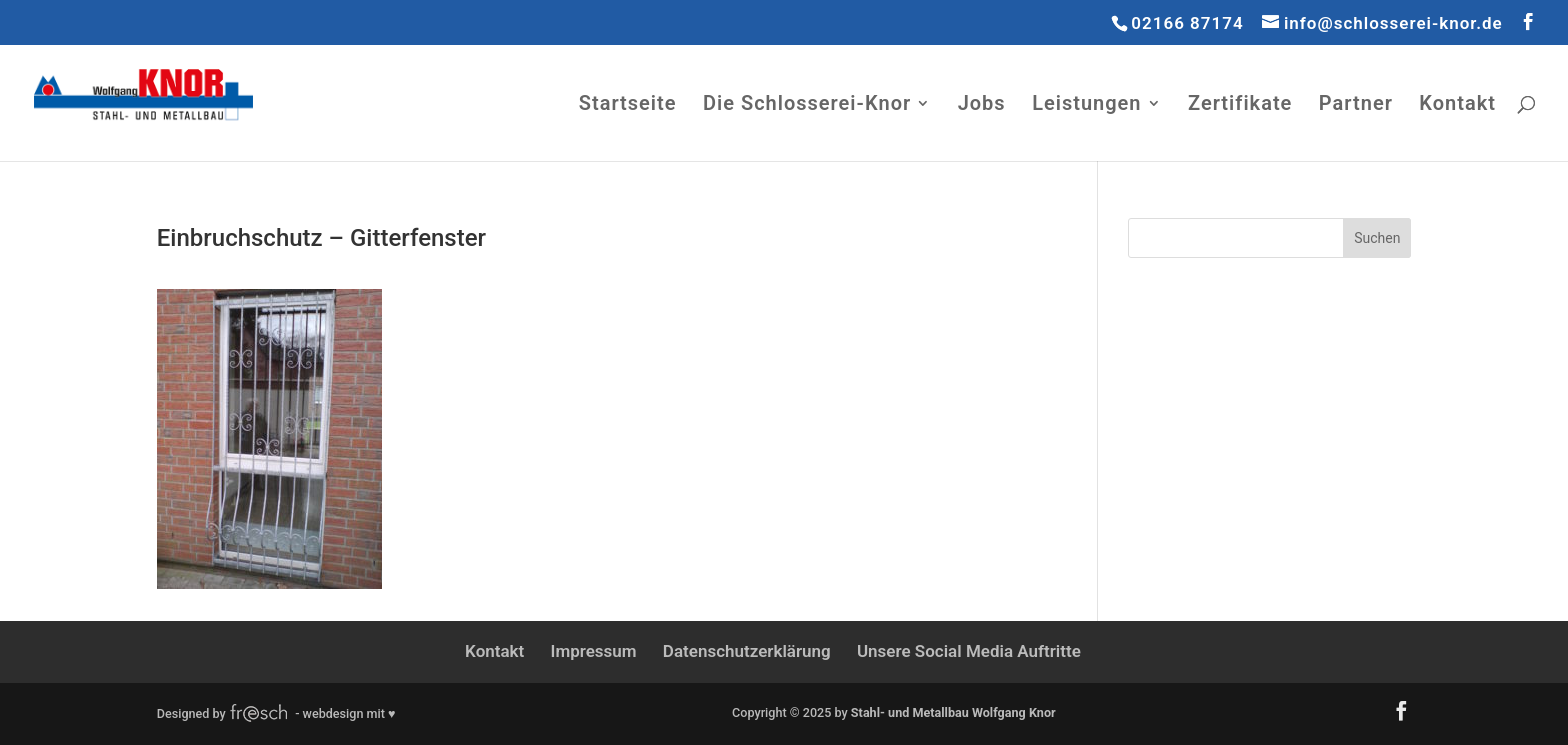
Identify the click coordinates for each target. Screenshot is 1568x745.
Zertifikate (1240, 105)
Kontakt (1457, 105)
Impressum (594, 651)
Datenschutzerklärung (747, 651)
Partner (1356, 105)
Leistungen (1086, 105)
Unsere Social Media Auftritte (969, 651)
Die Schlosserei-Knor (807, 105)
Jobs (982, 105)
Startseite (628, 105)
